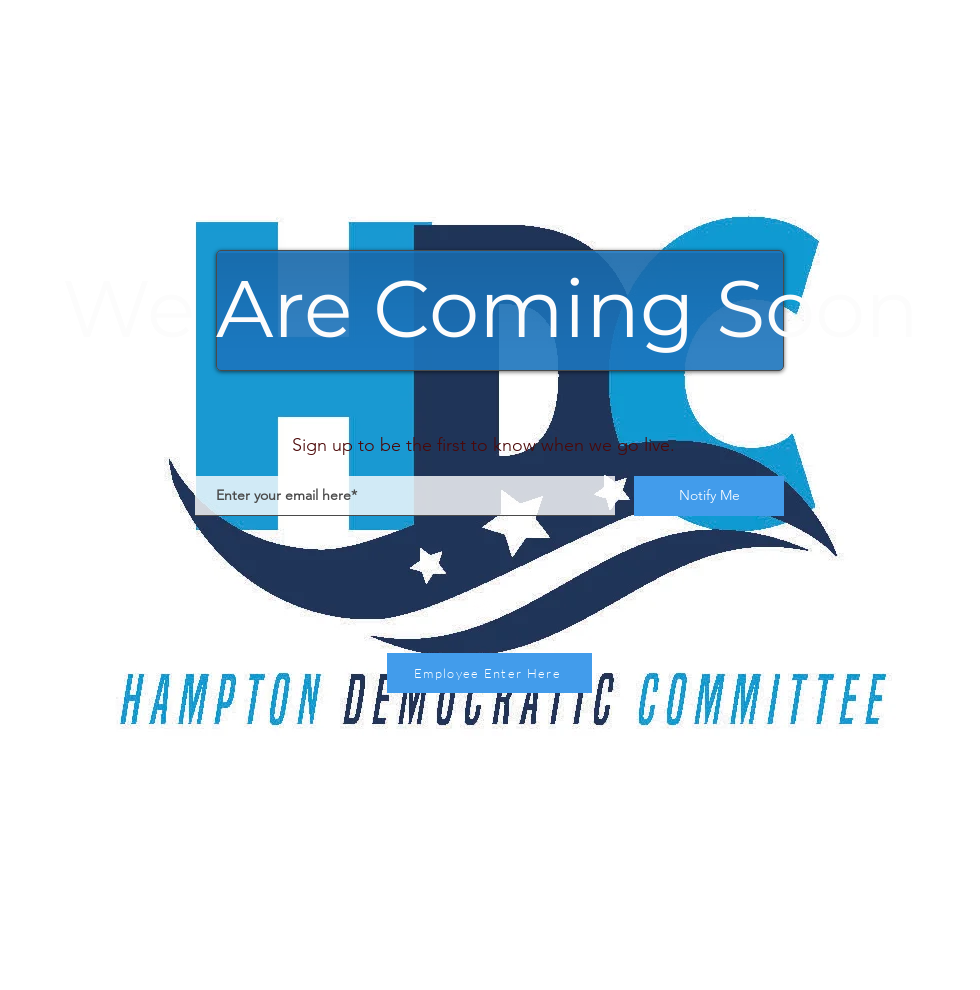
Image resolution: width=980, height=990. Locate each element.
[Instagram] (482, 602)
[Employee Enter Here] (489, 673)
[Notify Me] (709, 496)
